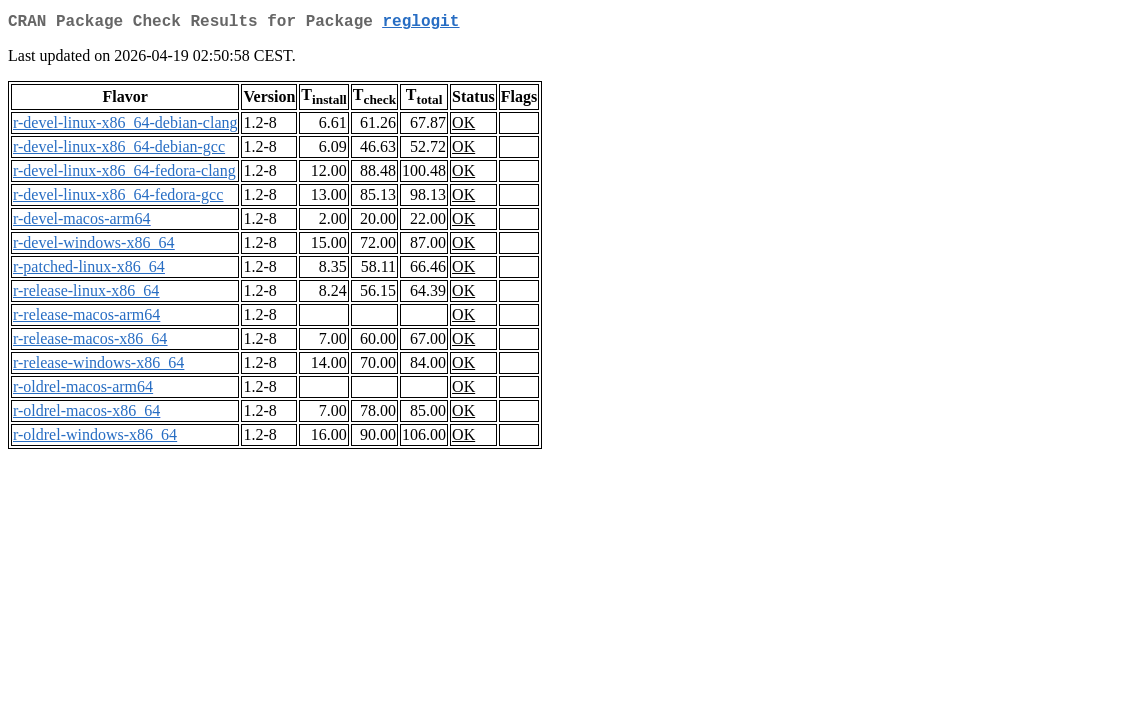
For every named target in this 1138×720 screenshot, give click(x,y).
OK (463, 126)
